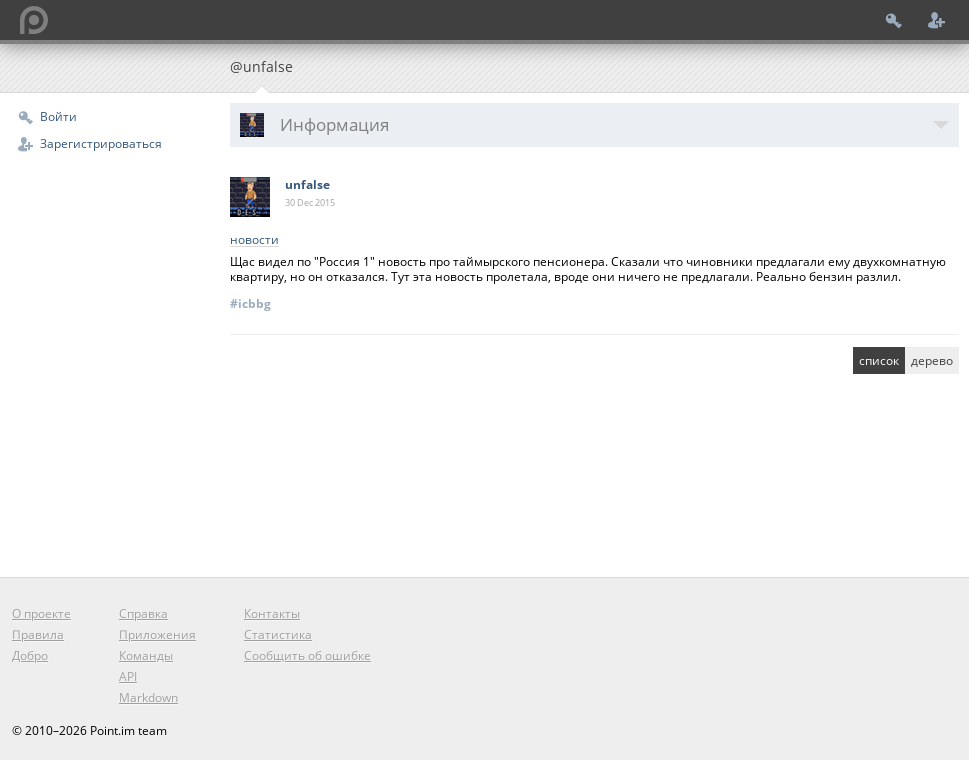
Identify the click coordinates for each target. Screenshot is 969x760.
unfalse (307, 184)
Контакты (272, 613)
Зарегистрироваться (101, 143)
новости (254, 240)
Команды (146, 655)
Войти (58, 116)
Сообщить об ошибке (307, 655)
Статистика (278, 634)
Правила (38, 634)
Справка (143, 613)
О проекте (41, 613)
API (128, 676)
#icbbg (250, 303)
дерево (932, 360)
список (879, 360)
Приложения (157, 634)
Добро (30, 655)
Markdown (148, 697)
